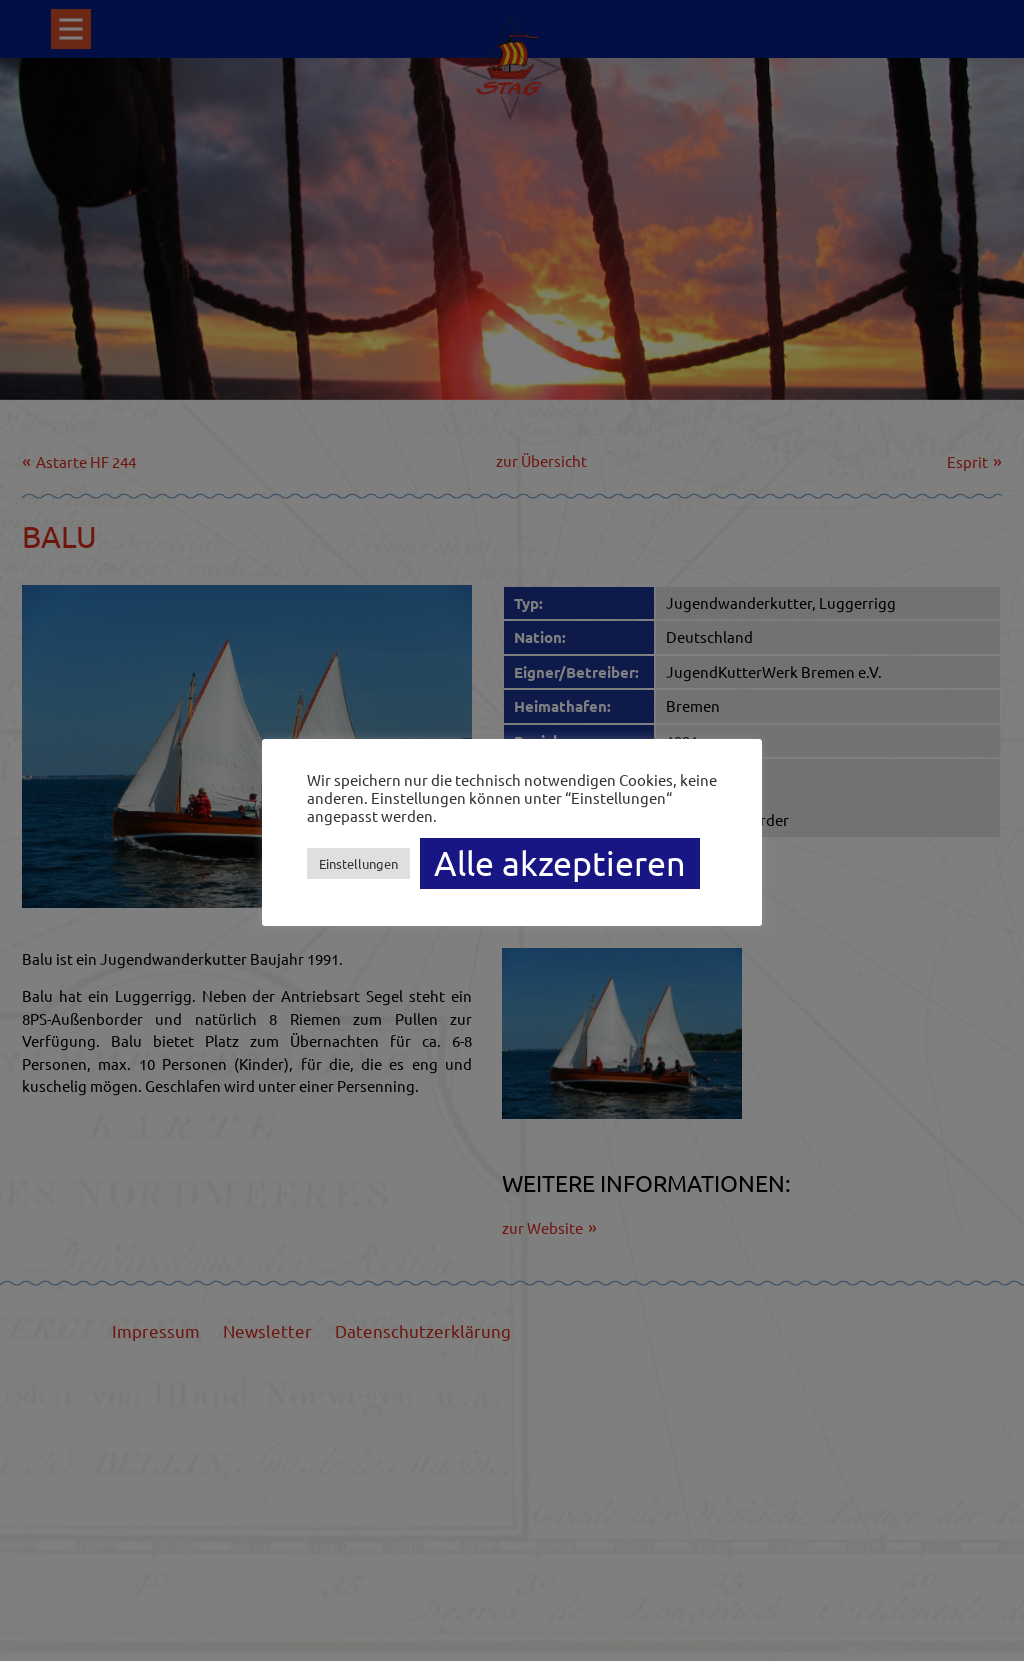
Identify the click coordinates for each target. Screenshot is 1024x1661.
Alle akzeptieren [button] (560, 863)
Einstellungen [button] (358, 863)
